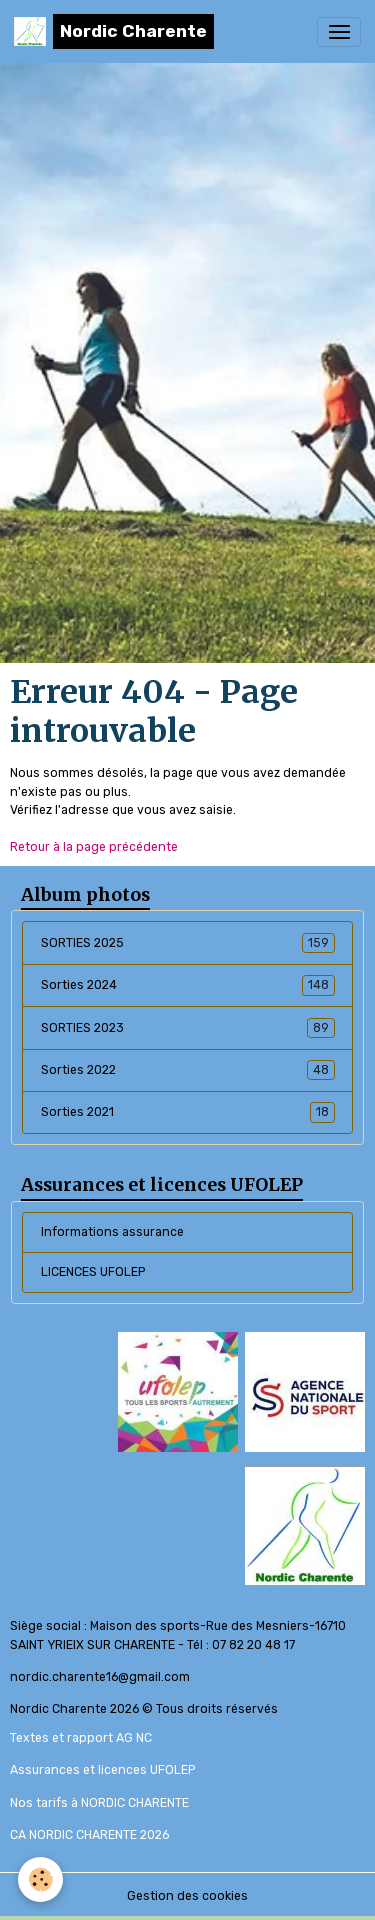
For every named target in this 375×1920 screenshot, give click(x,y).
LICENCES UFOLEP (93, 1272)
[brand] (114, 31)
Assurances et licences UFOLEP (102, 1770)
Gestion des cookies (187, 1896)
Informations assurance (112, 1232)
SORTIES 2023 (188, 1028)
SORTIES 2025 (188, 943)
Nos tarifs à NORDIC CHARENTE (99, 1803)
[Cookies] (40, 1879)
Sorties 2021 (188, 1112)
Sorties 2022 (188, 1070)
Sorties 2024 (188, 985)
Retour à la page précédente (94, 847)
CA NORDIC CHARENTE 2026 (89, 1835)
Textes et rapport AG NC (81, 1738)
